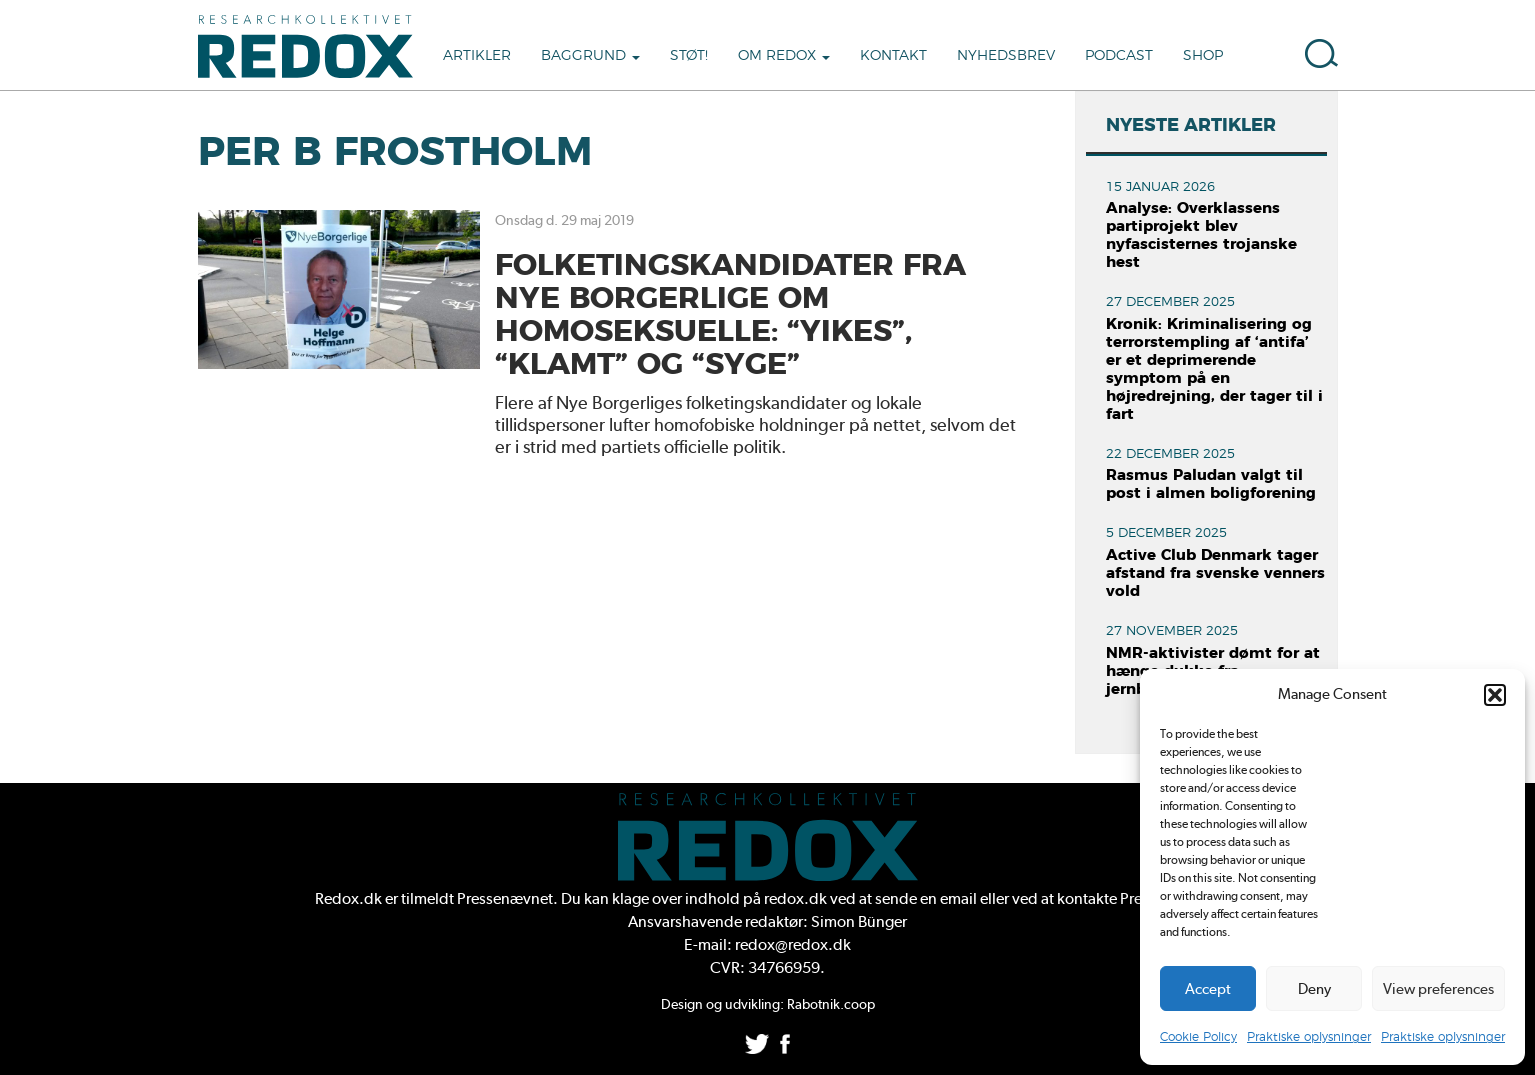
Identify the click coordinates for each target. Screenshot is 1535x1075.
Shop (1203, 56)
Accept (1208, 989)
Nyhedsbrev (1006, 56)
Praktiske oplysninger (1309, 1037)
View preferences (1438, 989)
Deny (1314, 989)
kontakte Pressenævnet (1136, 898)
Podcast (1119, 56)
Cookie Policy (1198, 1037)
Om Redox (784, 56)
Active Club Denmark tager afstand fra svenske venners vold (1215, 573)
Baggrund (590, 56)
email (958, 898)
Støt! (689, 56)
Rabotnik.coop (831, 1004)
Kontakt (893, 56)
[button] (1495, 695)
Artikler (477, 56)
